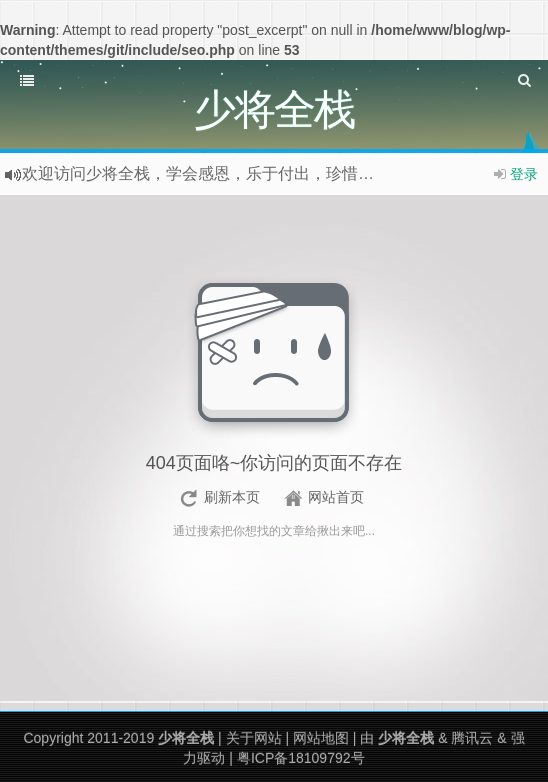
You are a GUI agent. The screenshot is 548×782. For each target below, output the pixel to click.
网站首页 (336, 497)
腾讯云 (472, 738)
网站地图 (321, 738)
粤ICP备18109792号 (301, 758)
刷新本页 (232, 497)
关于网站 (254, 738)
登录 (524, 174)
